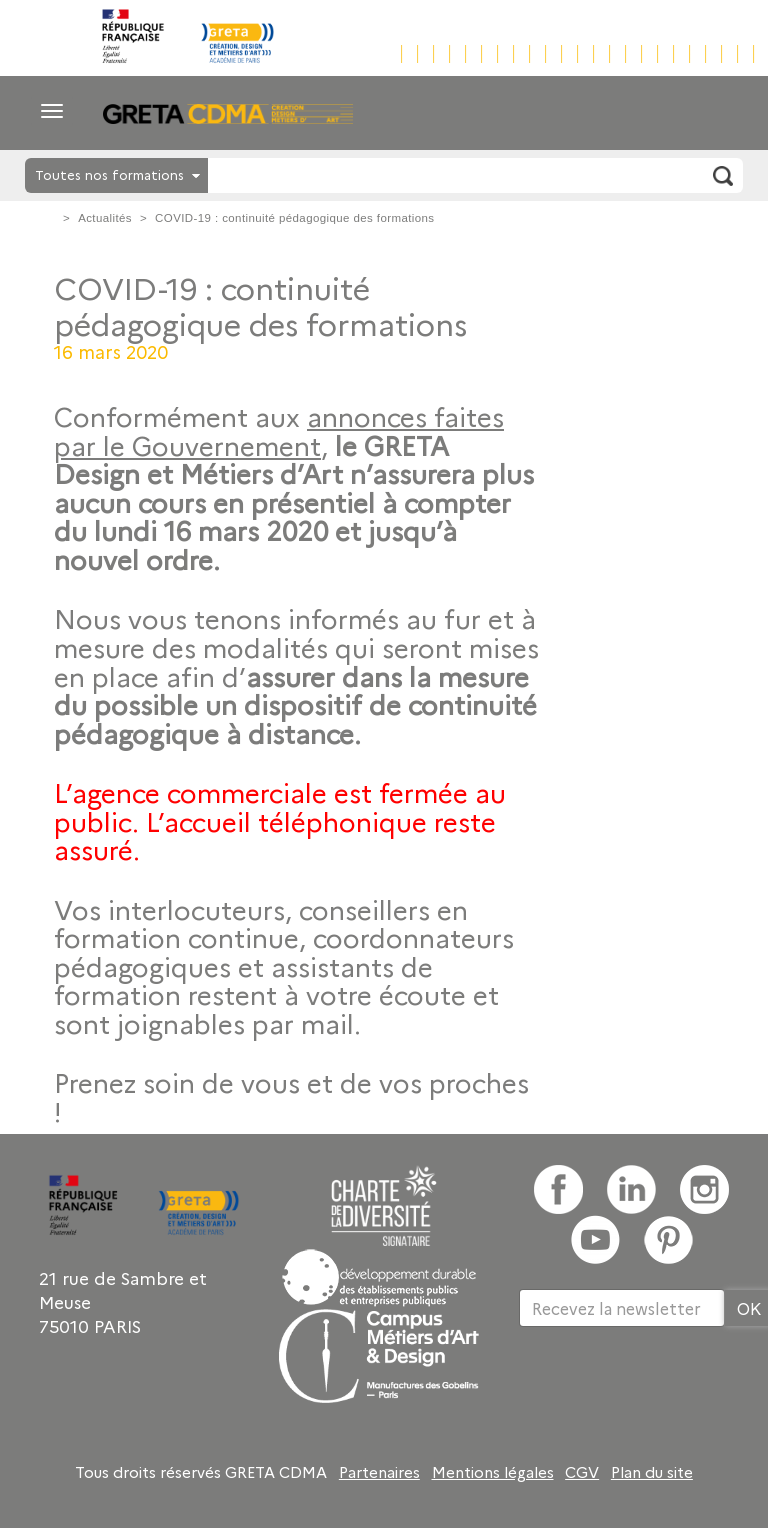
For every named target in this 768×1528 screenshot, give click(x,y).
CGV (582, 1472)
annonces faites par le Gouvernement (279, 430)
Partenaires (379, 1472)
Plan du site (652, 1472)
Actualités (105, 218)
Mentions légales (493, 1472)
